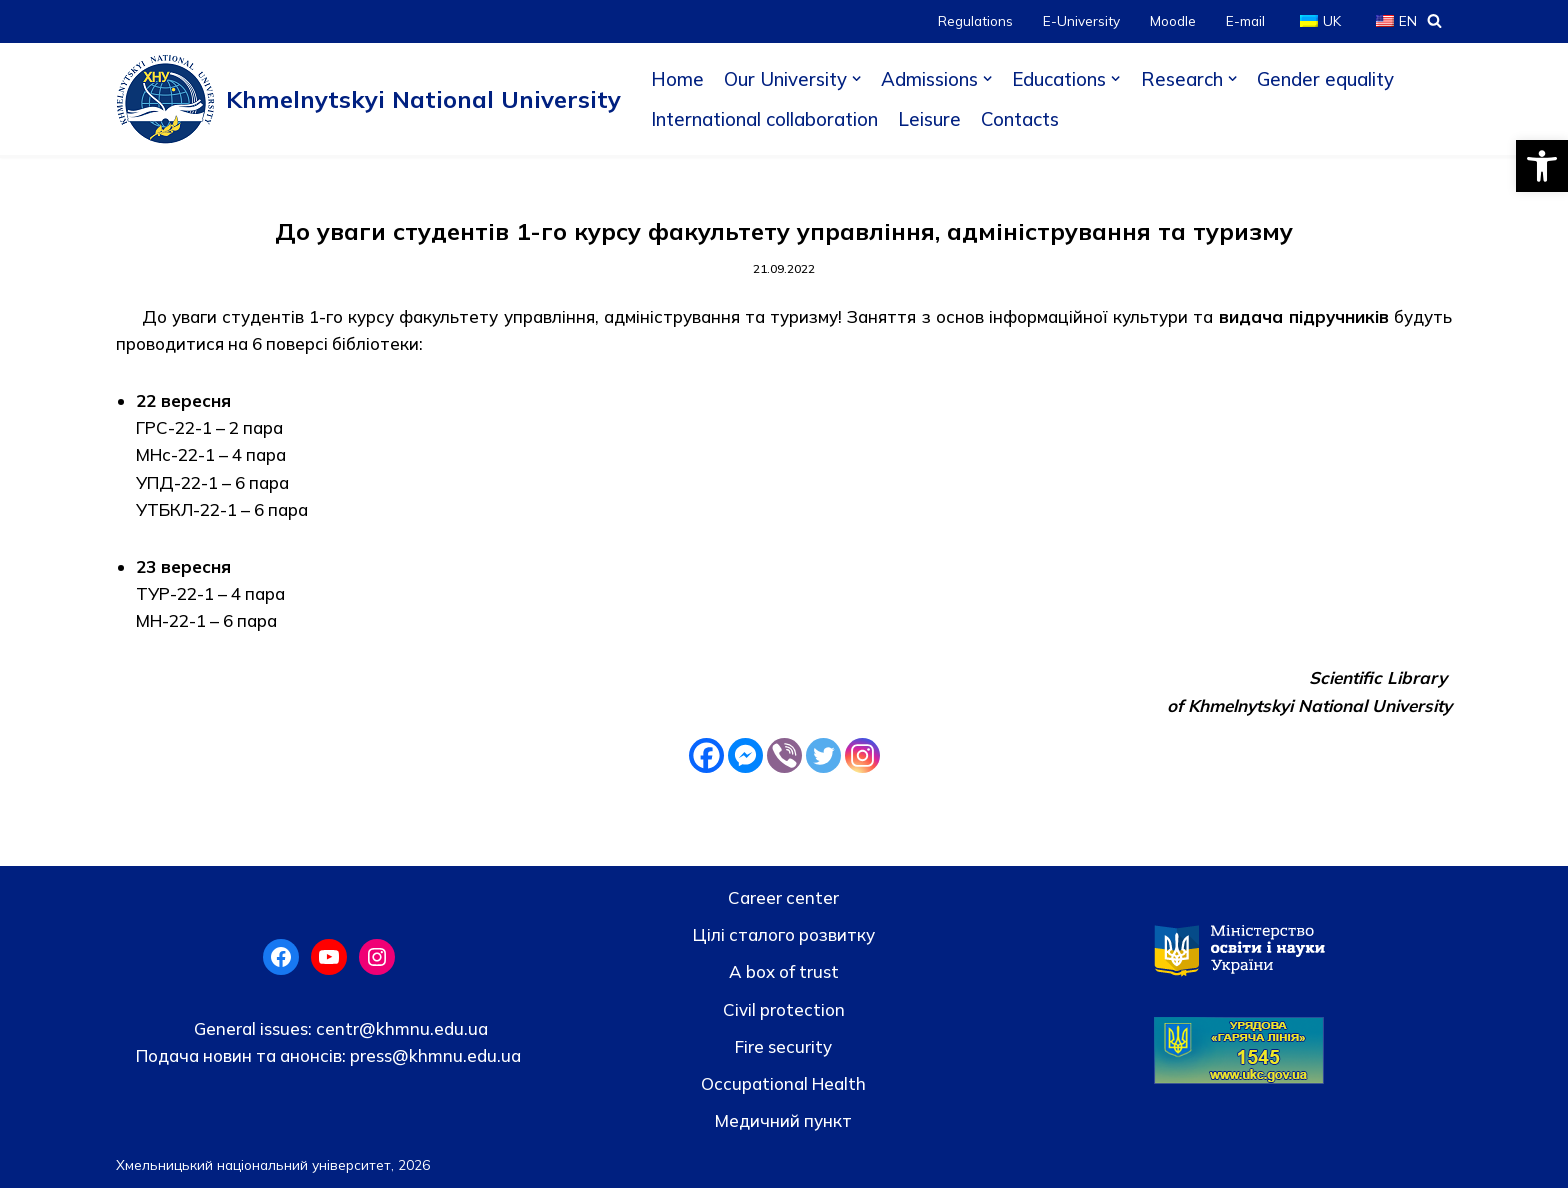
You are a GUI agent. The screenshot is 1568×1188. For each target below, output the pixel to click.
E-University (1081, 20)
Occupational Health (783, 1083)
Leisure (929, 119)
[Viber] (784, 755)
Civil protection (784, 1009)
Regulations (975, 20)
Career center (783, 897)
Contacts (1020, 119)
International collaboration (764, 119)
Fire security (783, 1046)
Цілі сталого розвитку (784, 934)
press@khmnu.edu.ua (433, 1055)
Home (677, 79)
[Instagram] (862, 755)
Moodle (1173, 20)
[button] (1542, 166)
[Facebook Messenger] (745, 755)
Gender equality (1325, 79)
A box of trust (784, 971)
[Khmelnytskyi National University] (368, 99)
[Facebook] (706, 755)
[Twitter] (823, 755)
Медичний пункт (783, 1120)
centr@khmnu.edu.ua (400, 1028)
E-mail (1245, 20)
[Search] (1434, 20)
